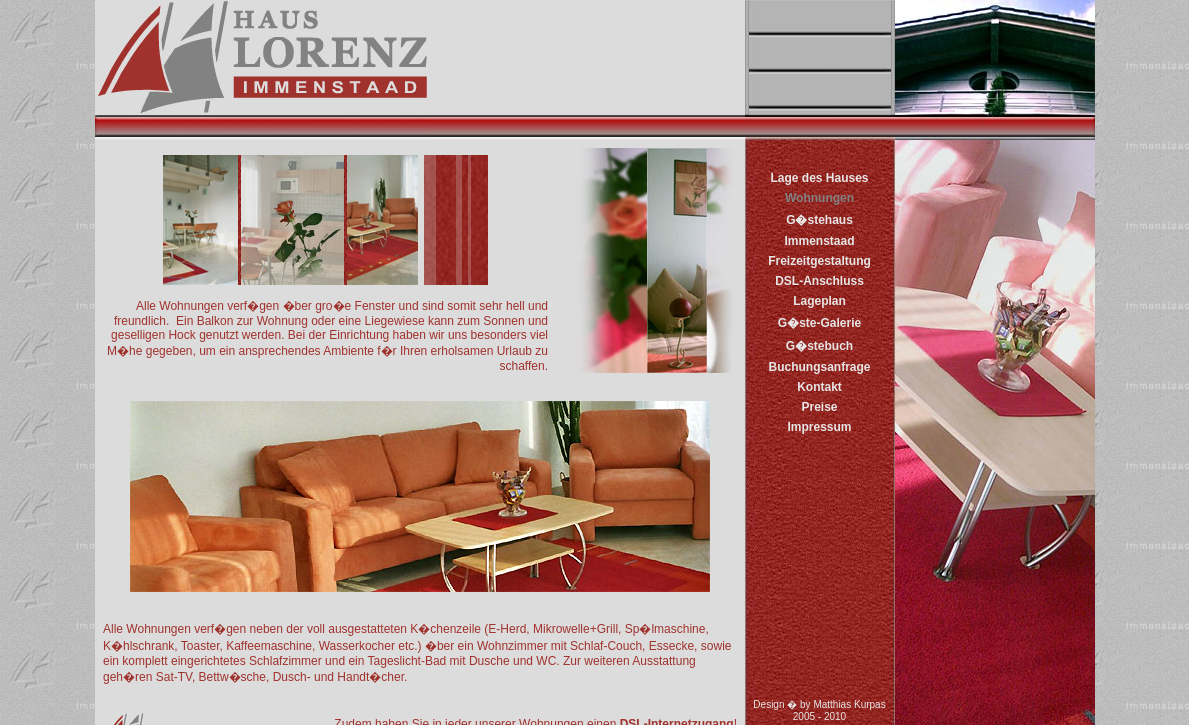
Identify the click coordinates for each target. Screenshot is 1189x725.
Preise (819, 407)
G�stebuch (819, 346)
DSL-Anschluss (819, 281)
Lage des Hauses (819, 178)
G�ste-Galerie (819, 323)
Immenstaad (819, 241)
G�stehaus (819, 220)
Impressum (819, 427)
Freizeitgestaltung (819, 261)
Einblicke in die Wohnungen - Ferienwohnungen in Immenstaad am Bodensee (420, 432)
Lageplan (819, 301)
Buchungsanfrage (819, 367)
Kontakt (819, 387)
